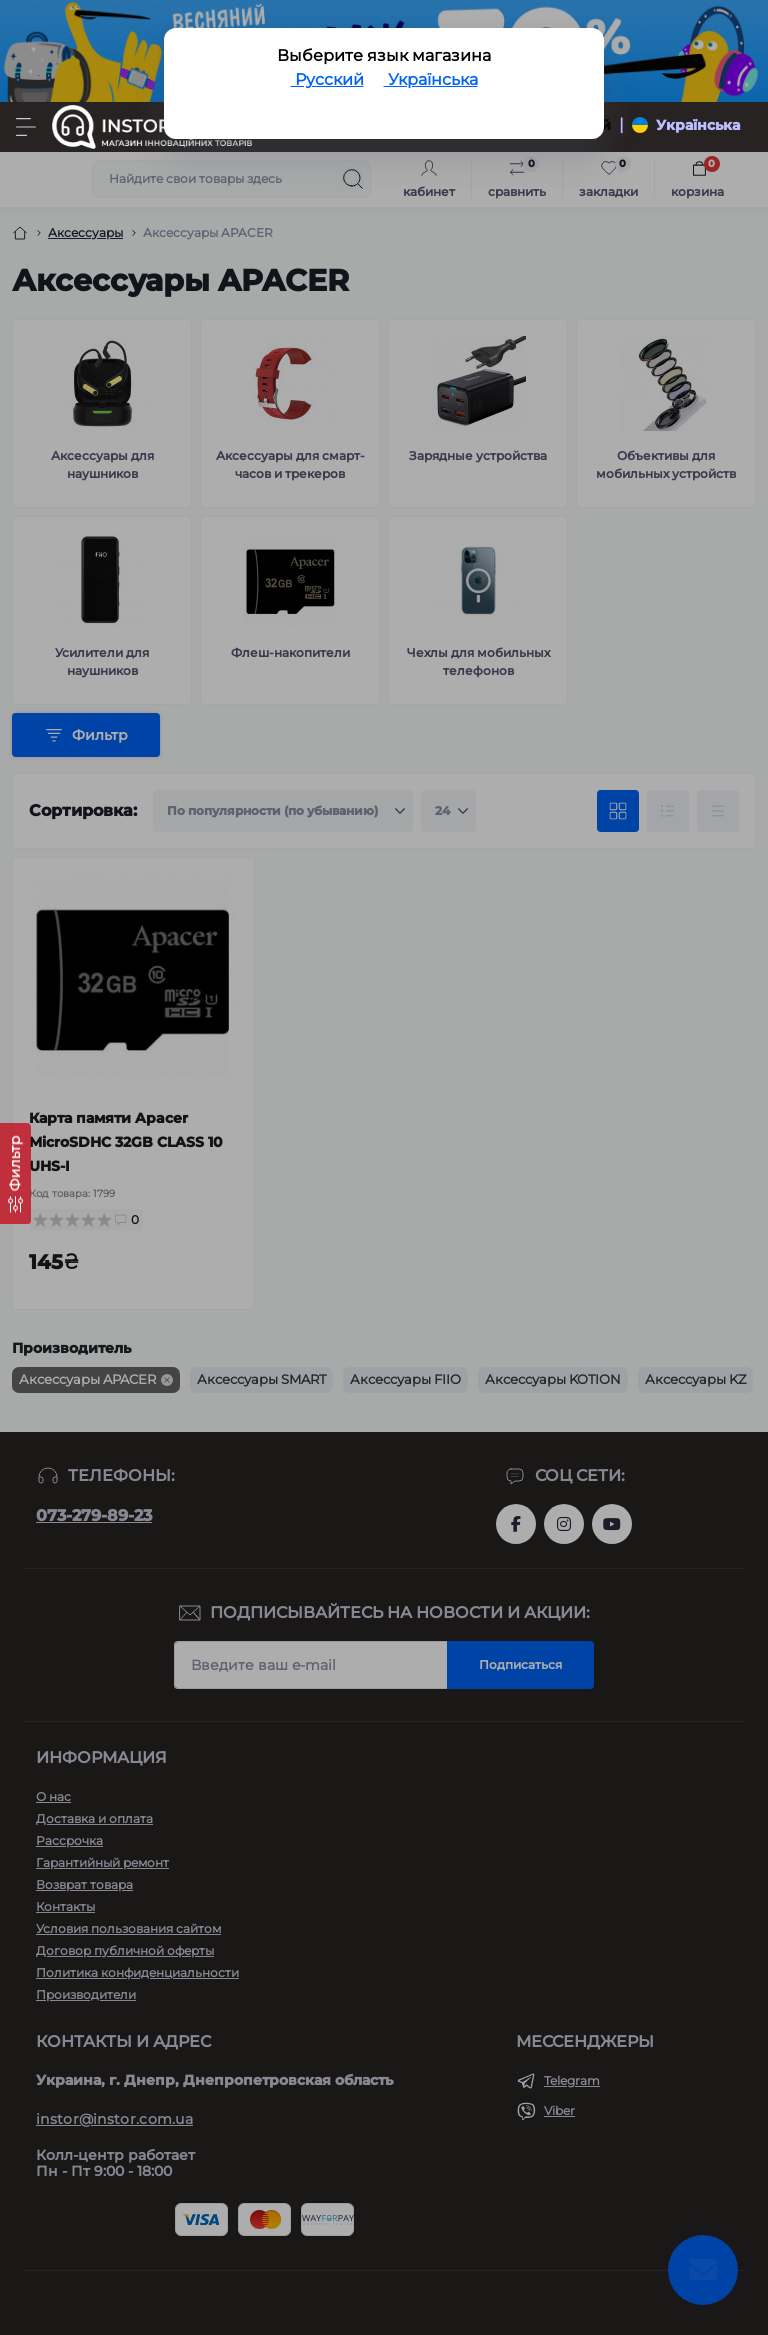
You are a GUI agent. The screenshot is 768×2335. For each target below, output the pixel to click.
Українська (431, 79)
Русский (327, 79)
